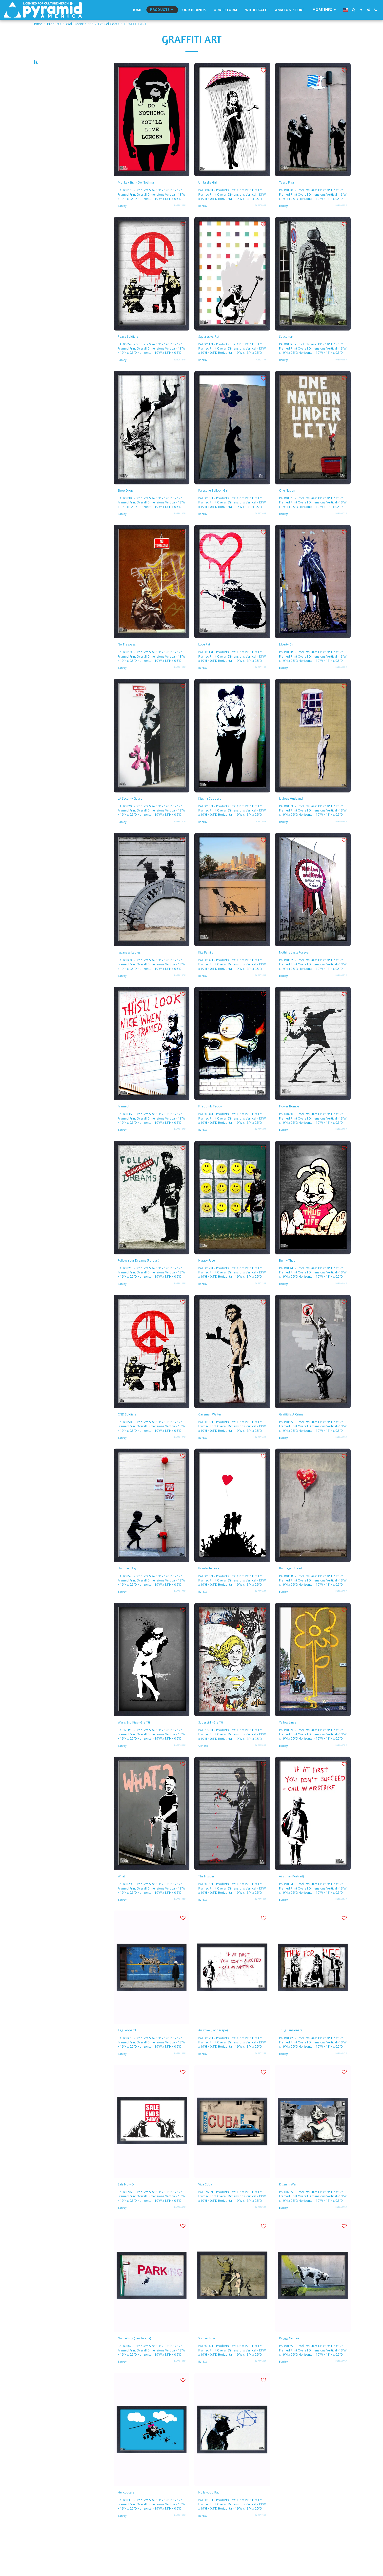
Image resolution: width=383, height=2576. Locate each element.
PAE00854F (178, 376)
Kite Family (209, 976)
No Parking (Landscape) (141, 2380)
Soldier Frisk (210, 2380)
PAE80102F (178, 2403)
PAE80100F (259, 532)
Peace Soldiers (132, 352)
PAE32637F (259, 2247)
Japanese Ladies (134, 976)
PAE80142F (340, 2092)
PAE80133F (178, 2559)
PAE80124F (340, 1936)
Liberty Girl (290, 664)
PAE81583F (259, 1780)
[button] (325, 9)
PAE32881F (178, 1780)
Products (54, 23)
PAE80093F (259, 220)
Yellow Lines (291, 1756)
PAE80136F (259, 2559)
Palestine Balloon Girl (220, 509)
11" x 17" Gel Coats (103, 23)
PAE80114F (259, 688)
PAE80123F (259, 1312)
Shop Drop (128, 509)
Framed (125, 1132)
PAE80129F (178, 1936)
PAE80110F (340, 220)
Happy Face (210, 1288)
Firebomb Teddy (215, 1132)
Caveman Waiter (215, 1444)
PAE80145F (259, 1156)
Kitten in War (292, 2224)
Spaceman (289, 352)
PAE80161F (178, 2092)
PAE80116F (340, 376)
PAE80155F (340, 1468)
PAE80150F (178, 1468)
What (123, 1912)
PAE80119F (178, 688)
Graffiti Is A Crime (297, 1444)
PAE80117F (259, 376)
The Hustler (210, 1912)
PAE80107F (259, 1624)
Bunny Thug (291, 1288)
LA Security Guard (136, 820)
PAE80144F (340, 1312)
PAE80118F (340, 688)
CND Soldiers (131, 1444)
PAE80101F (340, 532)
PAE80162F (259, 1468)
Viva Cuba (208, 2224)
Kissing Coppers (214, 820)
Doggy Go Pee (292, 2380)
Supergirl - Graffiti (216, 1756)
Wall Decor (74, 23)
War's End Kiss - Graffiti (141, 1756)
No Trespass (130, 664)
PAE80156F (259, 1936)
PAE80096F (178, 2247)
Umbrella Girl (212, 197)
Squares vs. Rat (213, 352)
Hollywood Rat (213, 2536)
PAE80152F (340, 1000)
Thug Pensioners (296, 2068)
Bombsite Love (213, 1600)
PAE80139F (178, 532)
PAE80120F (178, 844)
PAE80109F (340, 1780)
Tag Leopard (130, 2068)
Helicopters (129, 2536)
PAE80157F (178, 1624)
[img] (152, 133)
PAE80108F (259, 844)
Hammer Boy (131, 1600)
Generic (203, 1780)
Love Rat (207, 664)
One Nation (290, 509)
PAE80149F (259, 2403)
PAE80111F (178, 220)
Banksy (123, 221)
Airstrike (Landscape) (219, 2068)
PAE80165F (340, 2403)
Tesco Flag (289, 197)
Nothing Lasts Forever (301, 976)
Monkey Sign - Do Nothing (144, 197)
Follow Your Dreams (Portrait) (148, 1288)
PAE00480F (340, 1156)
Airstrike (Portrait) (297, 1912)
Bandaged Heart (295, 1600)
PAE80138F (178, 1156)
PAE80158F (340, 1624)
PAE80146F (259, 1000)
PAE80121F (178, 1312)
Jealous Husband (296, 820)
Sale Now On (130, 2224)
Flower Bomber (294, 1132)
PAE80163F (340, 844)
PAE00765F (340, 2247)
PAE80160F (178, 1000)
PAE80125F (259, 2092)
